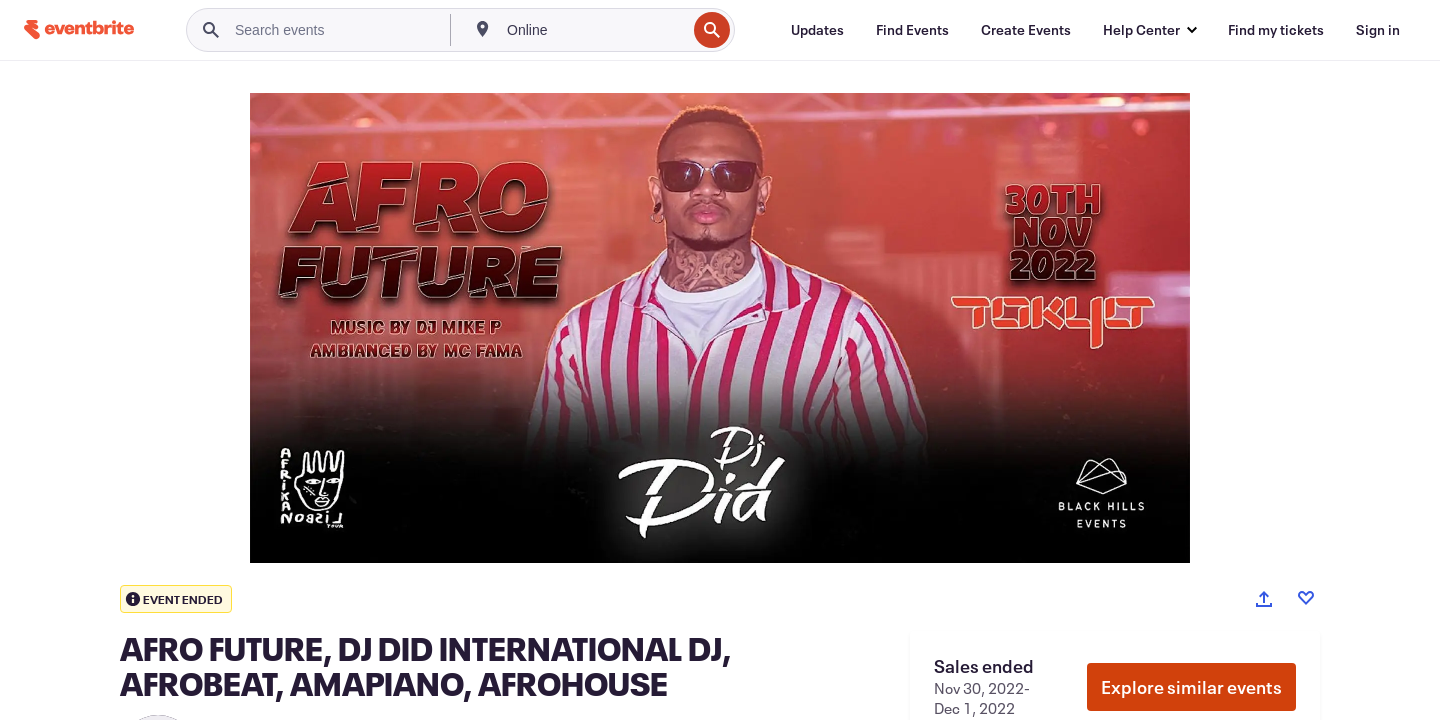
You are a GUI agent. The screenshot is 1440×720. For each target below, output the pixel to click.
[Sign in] (1378, 30)
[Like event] (1306, 598)
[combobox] (594, 30)
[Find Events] (912, 30)
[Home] (79, 29)
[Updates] (817, 30)
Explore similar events (1191, 687)
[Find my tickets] (1276, 30)
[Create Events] (1026, 30)
